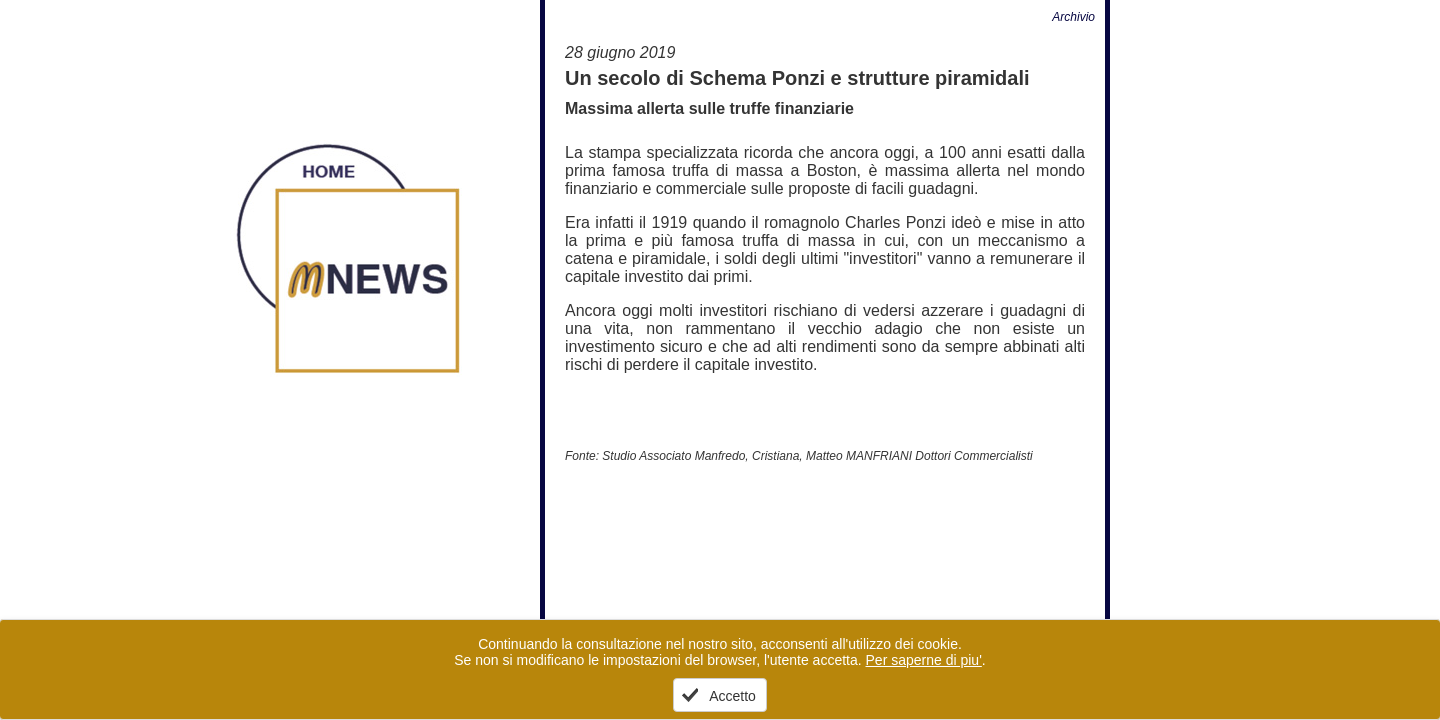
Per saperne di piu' (924, 660)
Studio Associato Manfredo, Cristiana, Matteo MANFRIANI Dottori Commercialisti (817, 456)
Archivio (1073, 17)
